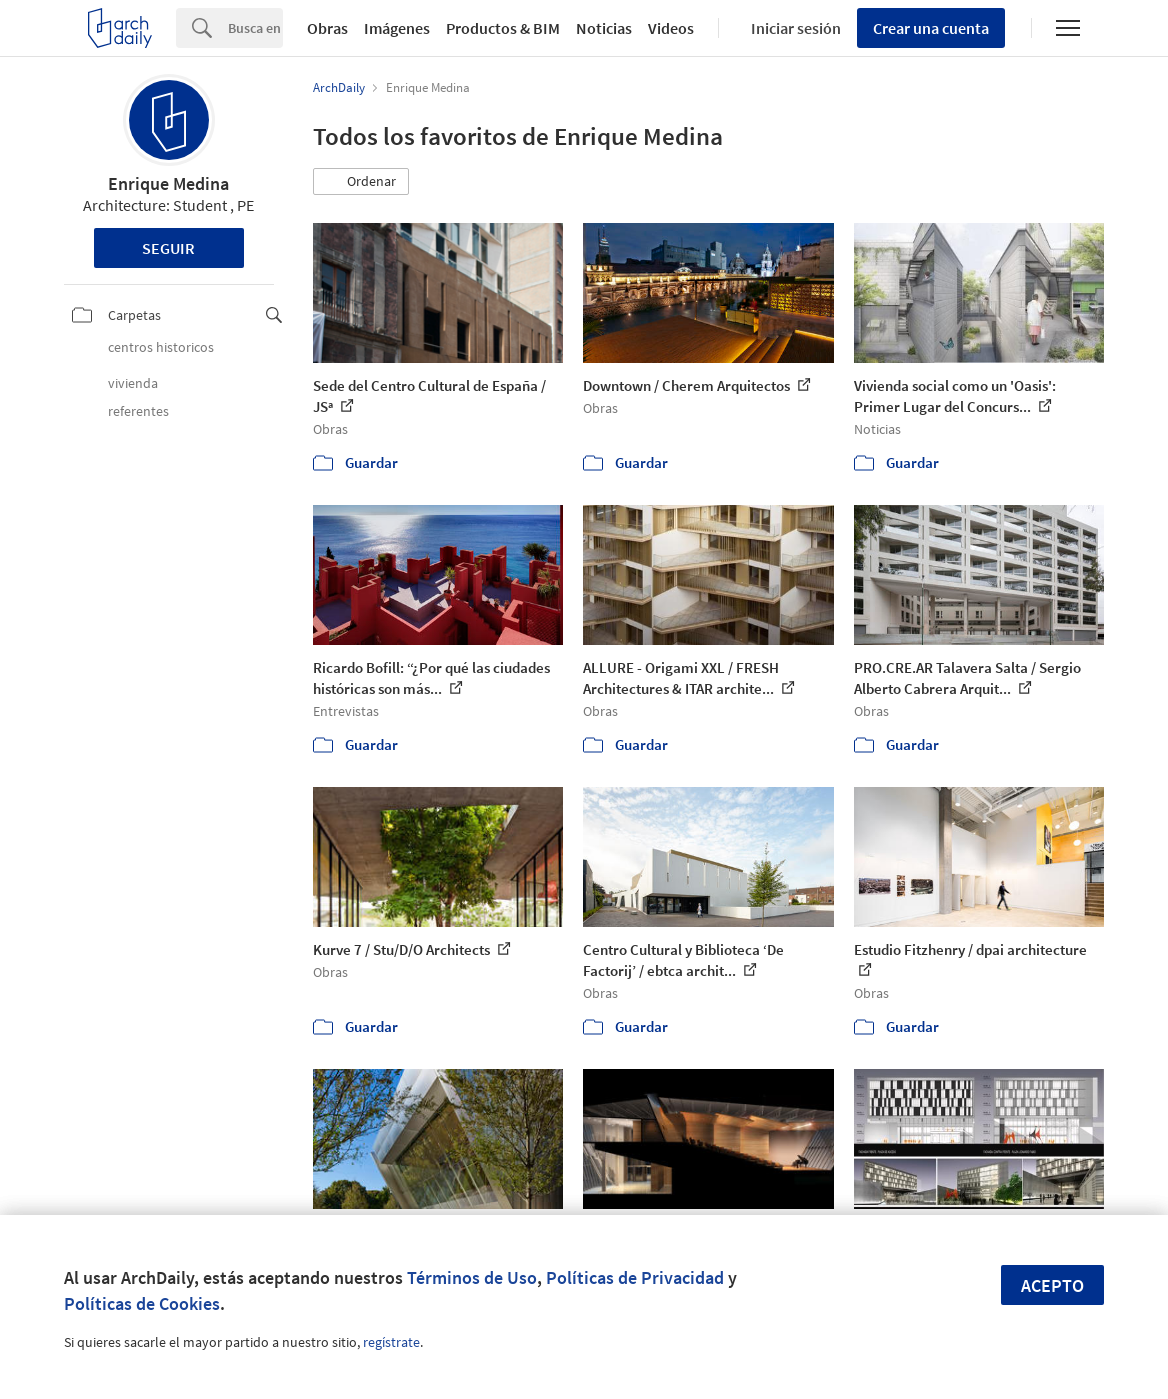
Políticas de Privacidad (635, 1277)
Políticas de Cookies (142, 1303)
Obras (327, 28)
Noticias (604, 28)
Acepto (1052, 1285)
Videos (671, 28)
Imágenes (397, 28)
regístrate (391, 1342)
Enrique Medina (168, 183)
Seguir (168, 248)
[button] (361, 182)
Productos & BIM (503, 28)
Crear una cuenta (931, 28)
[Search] (255, 28)
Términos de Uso (472, 1277)
